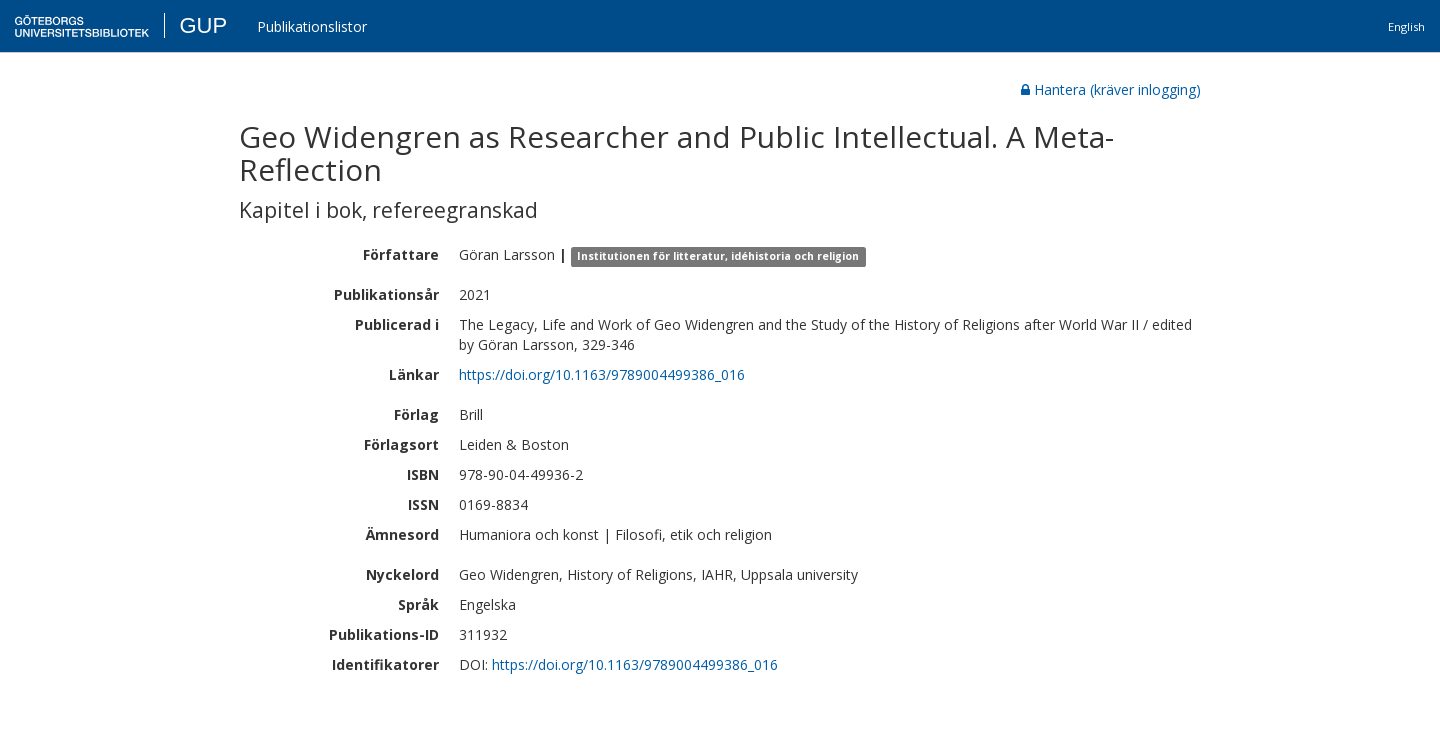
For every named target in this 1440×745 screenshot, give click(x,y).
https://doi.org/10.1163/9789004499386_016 (602, 374)
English (1406, 26)
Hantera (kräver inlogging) (1111, 89)
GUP (203, 25)
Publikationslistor (312, 26)
